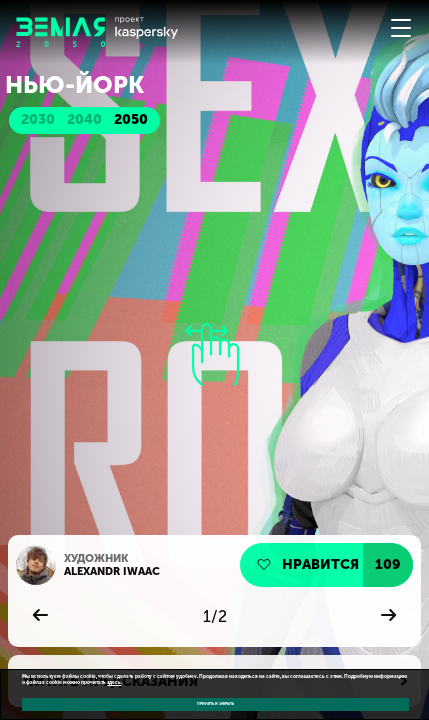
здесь (114, 682)
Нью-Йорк (74, 85)
